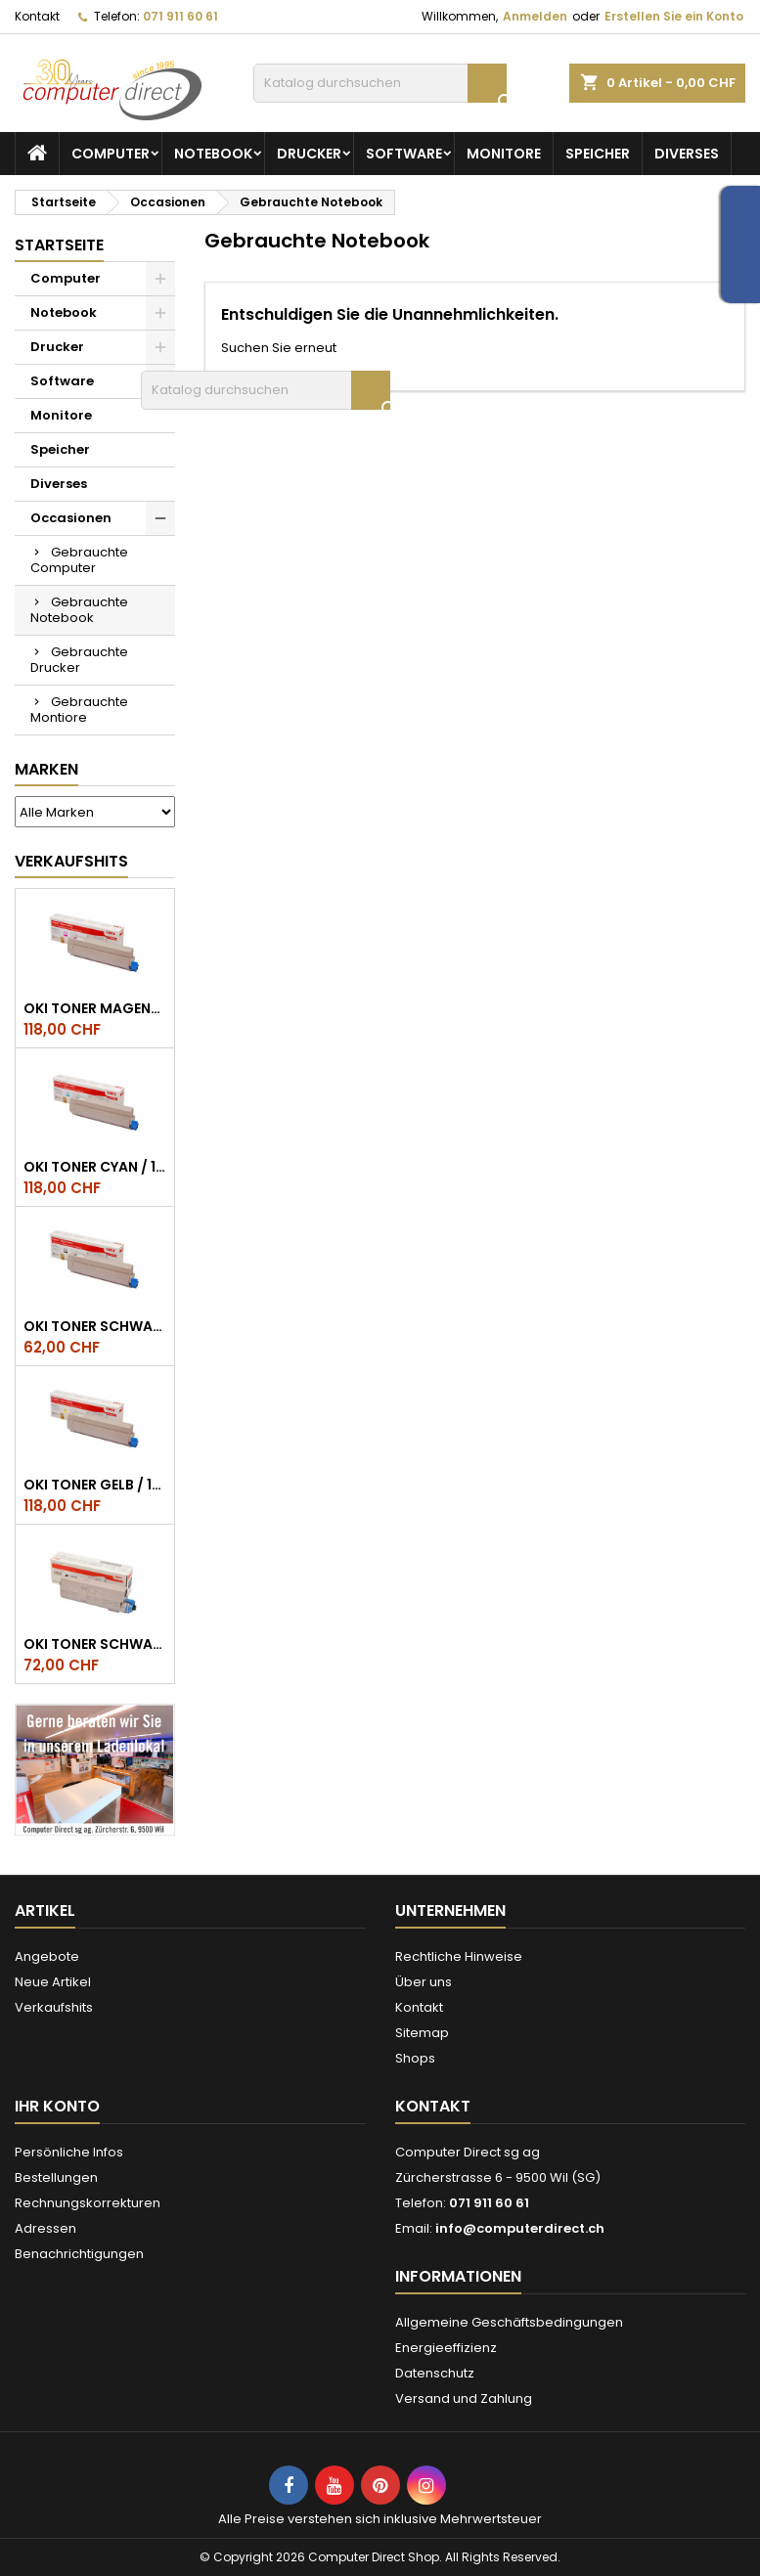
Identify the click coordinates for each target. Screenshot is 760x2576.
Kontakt (37, 16)
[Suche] (380, 83)
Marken (46, 769)
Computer (110, 153)
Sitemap (422, 2032)
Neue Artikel (53, 1982)
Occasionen (71, 518)
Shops (415, 2058)
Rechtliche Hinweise (458, 1956)
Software (404, 153)
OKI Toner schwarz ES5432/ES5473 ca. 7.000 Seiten (94, 1644)
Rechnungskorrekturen (87, 2203)
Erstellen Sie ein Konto (673, 16)
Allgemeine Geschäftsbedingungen (509, 2322)
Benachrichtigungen (79, 2253)
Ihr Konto (57, 2106)
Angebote (47, 1956)
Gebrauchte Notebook (79, 610)
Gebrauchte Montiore (79, 709)
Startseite (59, 245)
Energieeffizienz (446, 2347)
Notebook (213, 153)
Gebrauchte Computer (79, 560)
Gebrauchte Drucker (79, 660)
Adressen (45, 2228)
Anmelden (535, 16)
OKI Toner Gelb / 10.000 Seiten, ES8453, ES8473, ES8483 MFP (94, 1484)
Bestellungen (56, 2177)
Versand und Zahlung (463, 2398)
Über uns (423, 1982)
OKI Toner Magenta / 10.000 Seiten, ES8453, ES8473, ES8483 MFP (94, 1008)
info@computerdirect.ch (519, 2228)
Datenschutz (434, 2373)
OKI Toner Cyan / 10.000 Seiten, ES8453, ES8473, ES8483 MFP (94, 1167)
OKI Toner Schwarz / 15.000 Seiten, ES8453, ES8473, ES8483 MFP (94, 1326)
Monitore (504, 153)
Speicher (597, 153)
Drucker (309, 153)
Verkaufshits (71, 861)
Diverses (686, 153)
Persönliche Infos (69, 2152)
